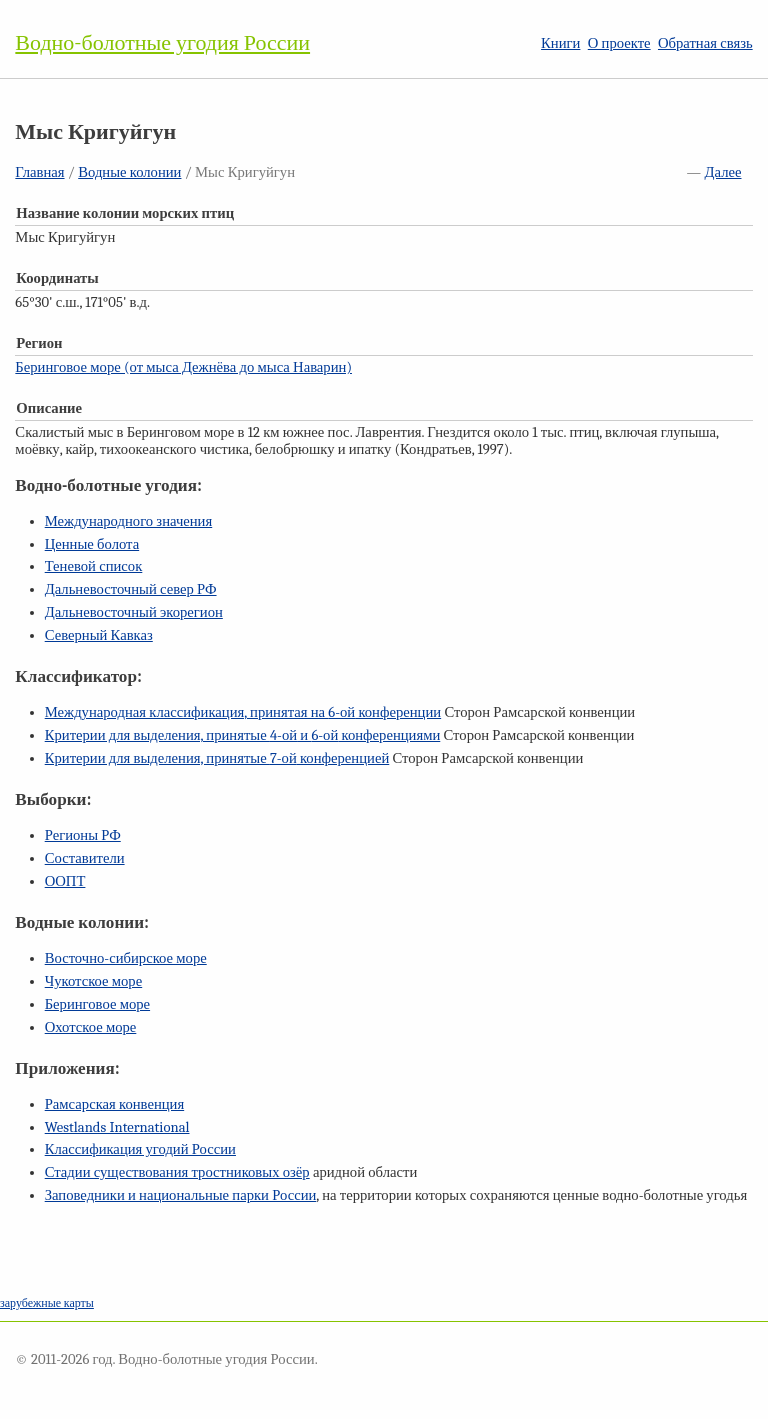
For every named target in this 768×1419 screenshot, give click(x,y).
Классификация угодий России (140, 1149)
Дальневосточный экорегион (134, 612)
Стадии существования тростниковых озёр (177, 1172)
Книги (560, 43)
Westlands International (117, 1127)
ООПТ (65, 881)
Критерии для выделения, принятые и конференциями (243, 735)
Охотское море (91, 1027)
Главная (39, 172)
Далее (723, 172)
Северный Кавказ (99, 635)
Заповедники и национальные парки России (181, 1195)
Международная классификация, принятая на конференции (243, 712)
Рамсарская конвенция (114, 1104)
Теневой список (94, 566)
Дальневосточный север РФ (131, 589)
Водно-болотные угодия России (162, 43)
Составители (85, 858)
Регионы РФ (83, 835)
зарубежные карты (47, 1303)
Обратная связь (705, 43)
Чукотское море (94, 981)
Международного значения (129, 521)
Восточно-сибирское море (126, 958)
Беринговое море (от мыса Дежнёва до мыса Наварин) (183, 367)
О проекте (619, 43)
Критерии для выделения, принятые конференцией (217, 758)
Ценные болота (92, 544)
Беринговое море (97, 1004)
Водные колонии (129, 172)
